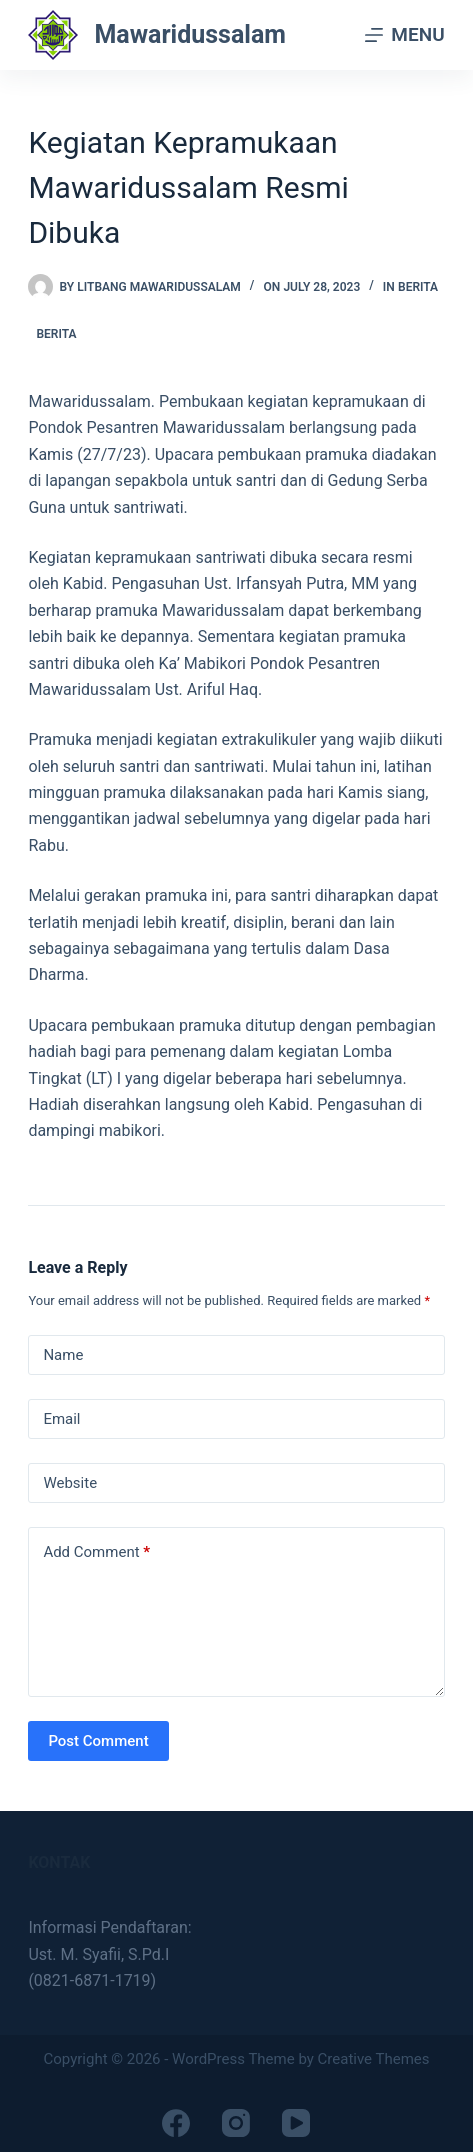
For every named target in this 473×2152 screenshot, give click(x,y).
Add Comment (96, 1552)
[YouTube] (296, 2123)
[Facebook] (176, 2123)
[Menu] (404, 35)
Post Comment (98, 1741)
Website (70, 1483)
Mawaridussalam (190, 34)
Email (61, 1419)
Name (63, 1355)
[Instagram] (236, 2123)
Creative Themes (374, 2059)
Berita (418, 287)
